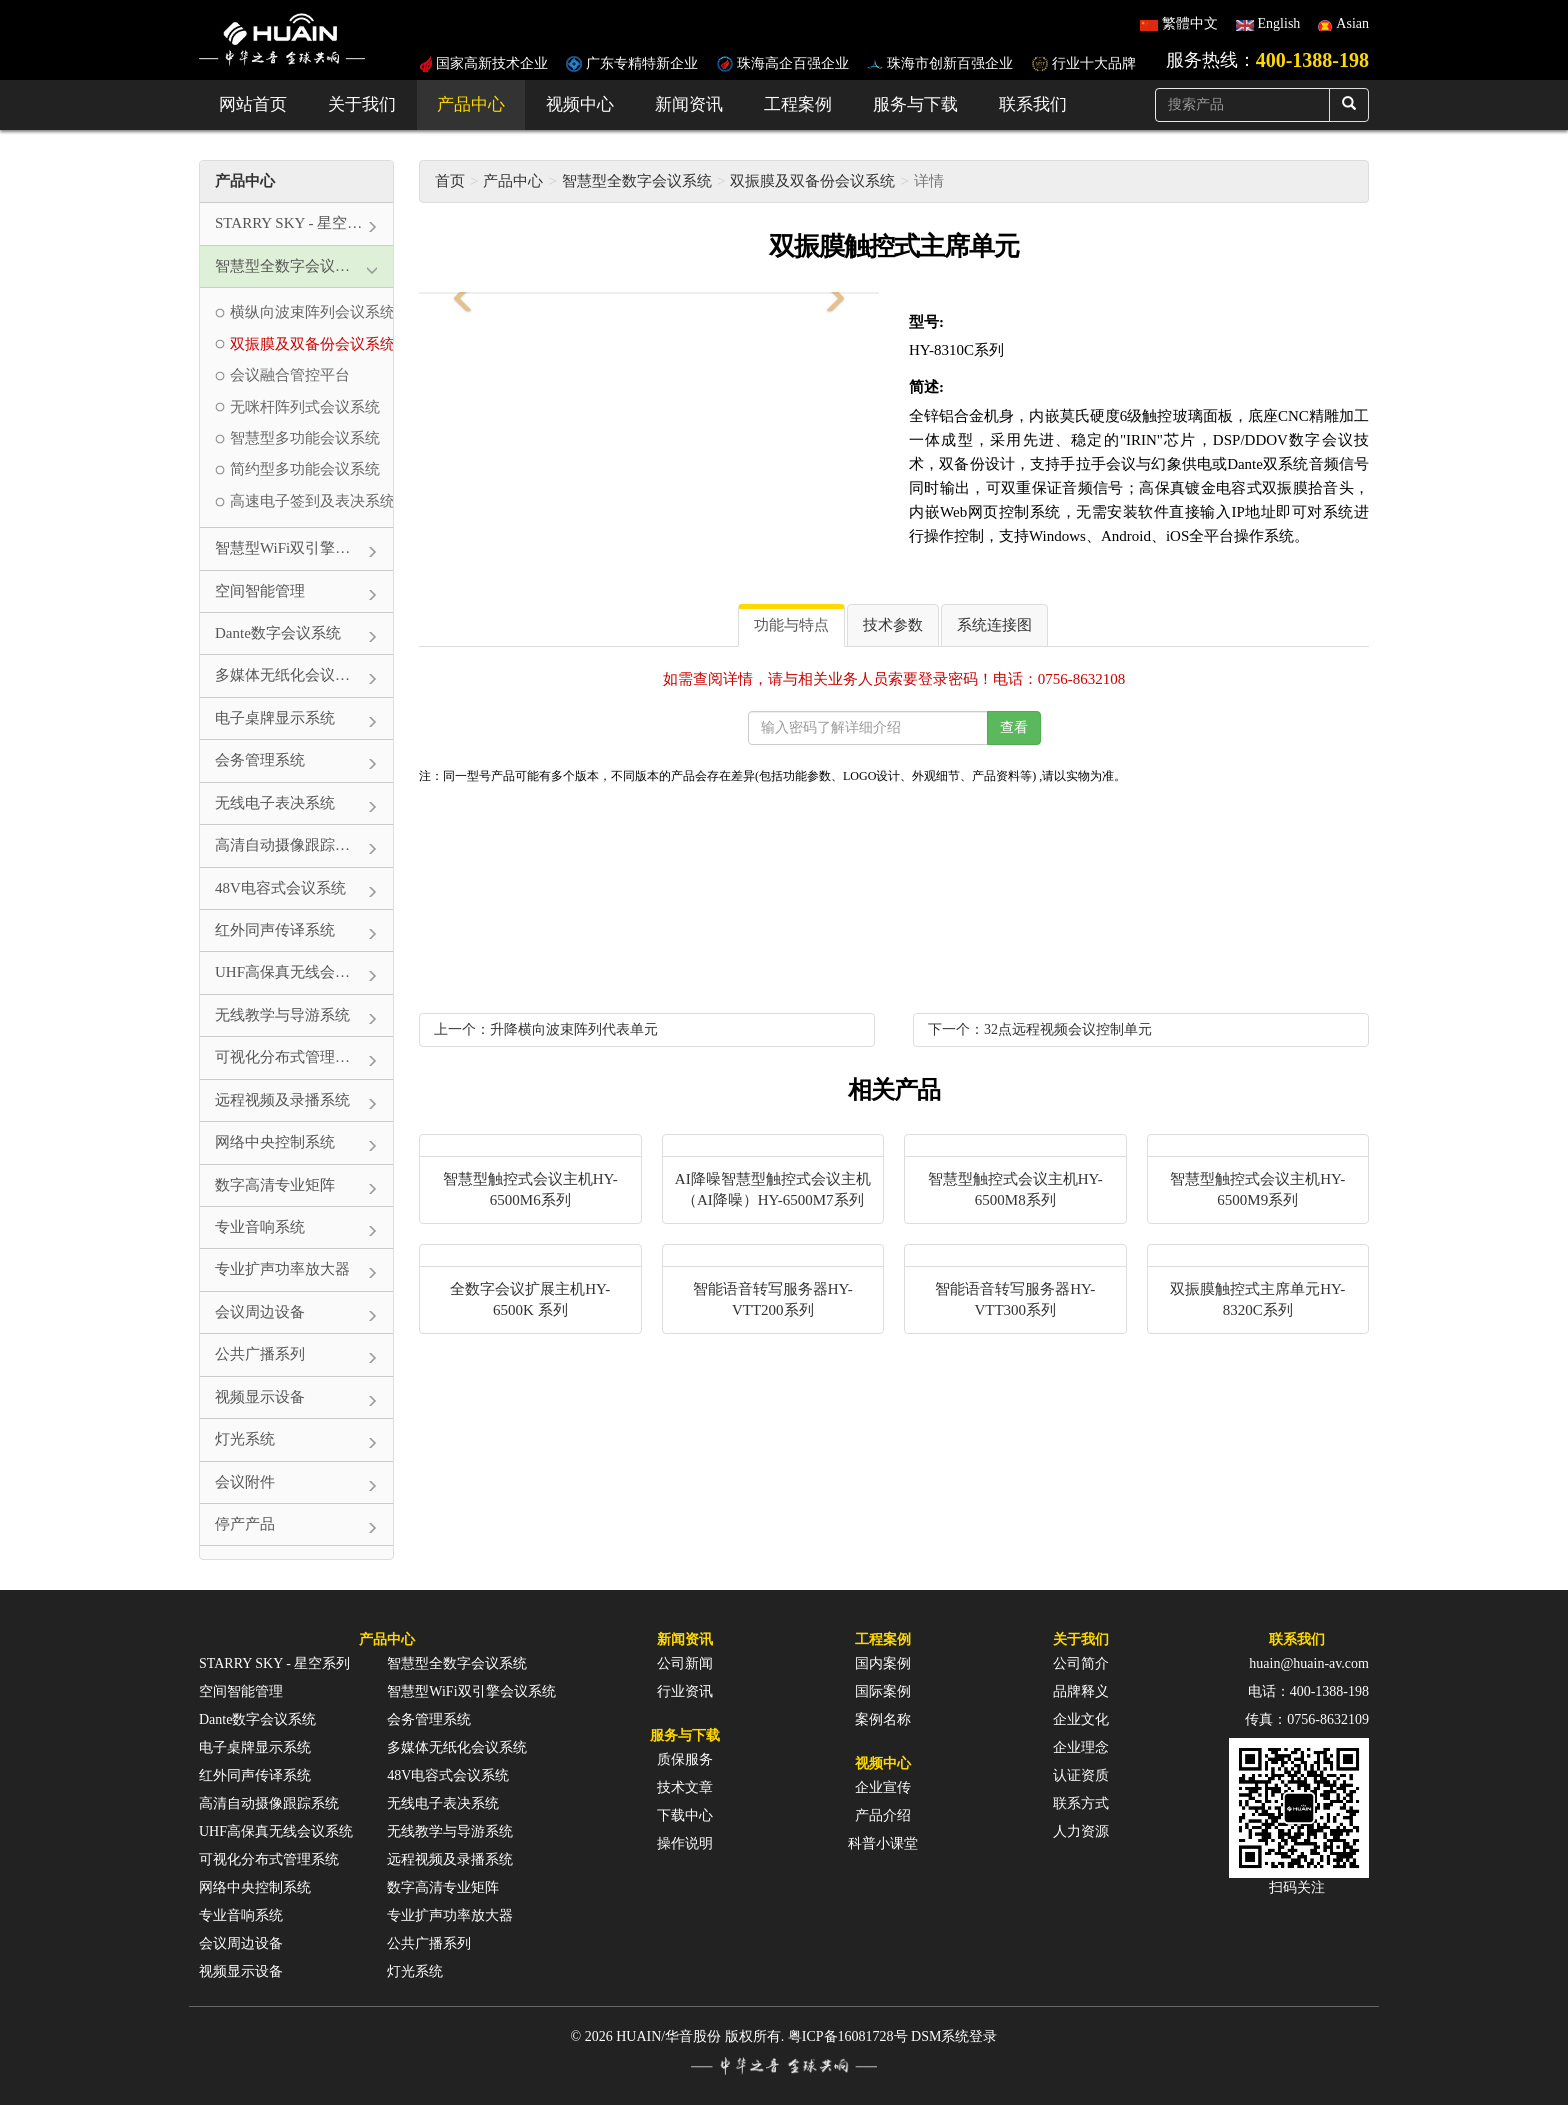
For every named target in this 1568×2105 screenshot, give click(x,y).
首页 (450, 181)
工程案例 (798, 104)
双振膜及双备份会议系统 (812, 181)
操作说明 (685, 1843)
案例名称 (883, 1719)
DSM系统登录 (954, 2036)
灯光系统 (415, 1971)
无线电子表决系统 (443, 1803)
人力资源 (1081, 1831)
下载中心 (685, 1815)
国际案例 (883, 1691)
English (1279, 23)
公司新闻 (685, 1663)
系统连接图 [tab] (994, 625)
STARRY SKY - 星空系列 (274, 1663)
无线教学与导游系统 (450, 1831)
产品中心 (471, 104)
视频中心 (580, 104)
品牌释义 (1081, 1691)
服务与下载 (915, 104)
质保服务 (685, 1759)
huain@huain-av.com (1309, 1663)
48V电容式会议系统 (448, 1775)
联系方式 (1081, 1803)
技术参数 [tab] (893, 625)
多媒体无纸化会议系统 (457, 1747)
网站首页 (253, 104)
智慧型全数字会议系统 (637, 181)
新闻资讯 (689, 104)
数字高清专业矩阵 (443, 1887)
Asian (1352, 23)
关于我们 (362, 104)
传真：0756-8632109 (1307, 1719)
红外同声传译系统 (255, 1775)
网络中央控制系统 (255, 1887)
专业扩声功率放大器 (450, 1915)
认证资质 (1081, 1775)
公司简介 (1081, 1663)
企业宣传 (883, 1787)
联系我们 (1033, 104)
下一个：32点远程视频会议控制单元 (1040, 1029)
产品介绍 (883, 1815)
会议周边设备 (241, 1943)
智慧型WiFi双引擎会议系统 (471, 1691)
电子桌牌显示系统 (255, 1747)
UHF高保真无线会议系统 (276, 1831)
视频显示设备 (241, 1971)
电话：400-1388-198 (1308, 1691)
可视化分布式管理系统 (269, 1859)
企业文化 (1081, 1719)
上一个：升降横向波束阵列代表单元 (546, 1029)
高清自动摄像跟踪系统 (269, 1803)
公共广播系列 (429, 1943)
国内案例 (883, 1663)
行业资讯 (685, 1691)
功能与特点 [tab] (791, 625)
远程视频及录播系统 (450, 1859)
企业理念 (1081, 1747)
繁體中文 (1190, 23)
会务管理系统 (429, 1719)
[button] (459, 293)
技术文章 (685, 1787)
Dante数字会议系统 (257, 1719)
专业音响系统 (241, 1915)
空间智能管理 (241, 1691)
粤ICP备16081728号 (848, 2036)
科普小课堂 (883, 1843)
